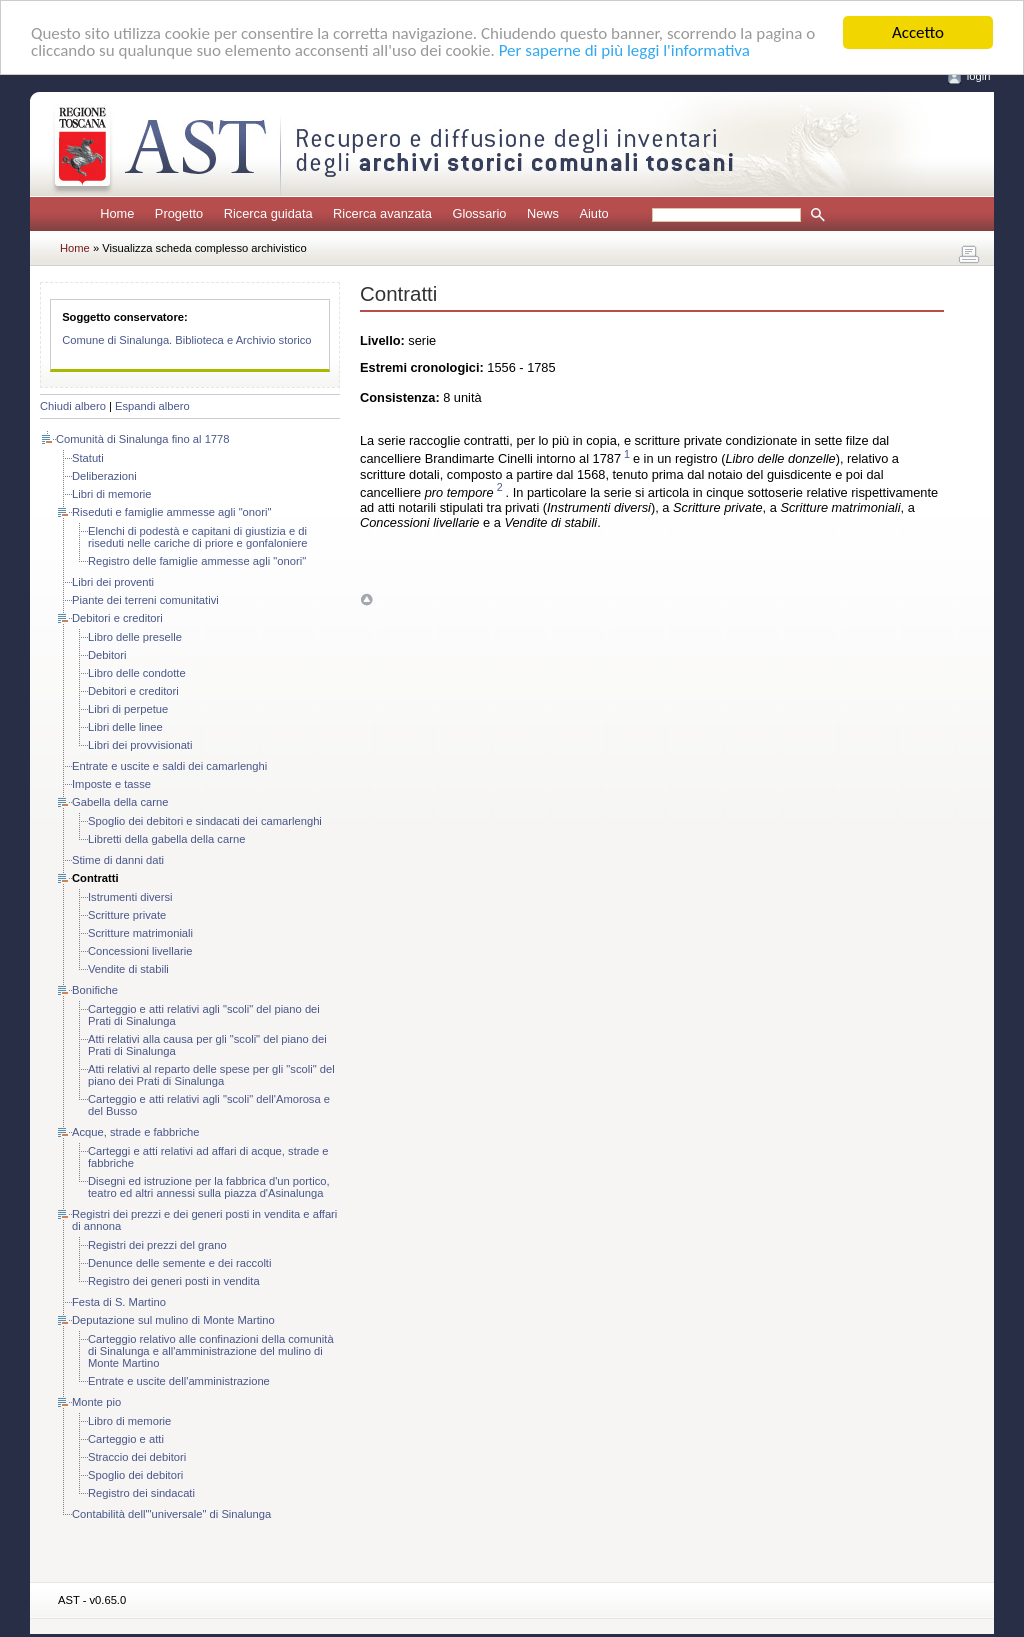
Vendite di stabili (128, 969)
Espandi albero (152, 406)
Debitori (107, 655)
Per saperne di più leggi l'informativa (624, 49)
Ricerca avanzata (382, 213)
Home (117, 213)
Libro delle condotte (137, 673)
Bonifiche (95, 990)
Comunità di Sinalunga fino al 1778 (143, 439)
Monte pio (96, 1402)
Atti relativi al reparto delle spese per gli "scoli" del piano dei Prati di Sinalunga (211, 1075)
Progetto (179, 213)
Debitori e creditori (117, 618)
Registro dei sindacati (141, 1493)
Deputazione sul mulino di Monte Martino (173, 1320)
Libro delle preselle (135, 637)
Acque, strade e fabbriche (136, 1132)
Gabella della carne (120, 802)
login (979, 76)
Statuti (88, 458)
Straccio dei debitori (137, 1457)
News (543, 213)
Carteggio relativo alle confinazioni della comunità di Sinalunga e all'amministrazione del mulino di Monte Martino (211, 1351)
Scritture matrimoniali (140, 933)
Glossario (479, 213)
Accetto (918, 32)
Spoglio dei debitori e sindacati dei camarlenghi (205, 821)
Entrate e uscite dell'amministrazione (179, 1381)
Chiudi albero (73, 406)
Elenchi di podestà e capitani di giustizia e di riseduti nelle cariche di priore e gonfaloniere (198, 537)
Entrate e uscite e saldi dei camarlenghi (169, 766)
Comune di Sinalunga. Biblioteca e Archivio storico (186, 340)
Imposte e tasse (111, 784)
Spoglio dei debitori (135, 1475)
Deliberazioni (104, 476)
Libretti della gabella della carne (166, 839)
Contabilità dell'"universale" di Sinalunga (171, 1514)
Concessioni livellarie (140, 951)
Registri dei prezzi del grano (157, 1245)
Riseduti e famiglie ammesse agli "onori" (171, 512)
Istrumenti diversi (130, 897)
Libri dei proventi (113, 582)
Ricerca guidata (268, 213)
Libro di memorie (129, 1421)
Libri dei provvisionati (140, 745)
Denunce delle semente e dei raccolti (179, 1263)
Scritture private (127, 915)
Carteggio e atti (126, 1439)
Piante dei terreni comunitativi (145, 600)
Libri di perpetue (128, 709)
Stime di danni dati (118, 860)
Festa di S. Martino (119, 1302)
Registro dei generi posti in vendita (174, 1281)
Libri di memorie (112, 494)
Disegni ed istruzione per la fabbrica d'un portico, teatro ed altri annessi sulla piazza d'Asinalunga (209, 1187)
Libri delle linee (125, 727)
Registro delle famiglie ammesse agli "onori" (197, 561)
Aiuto (593, 213)
